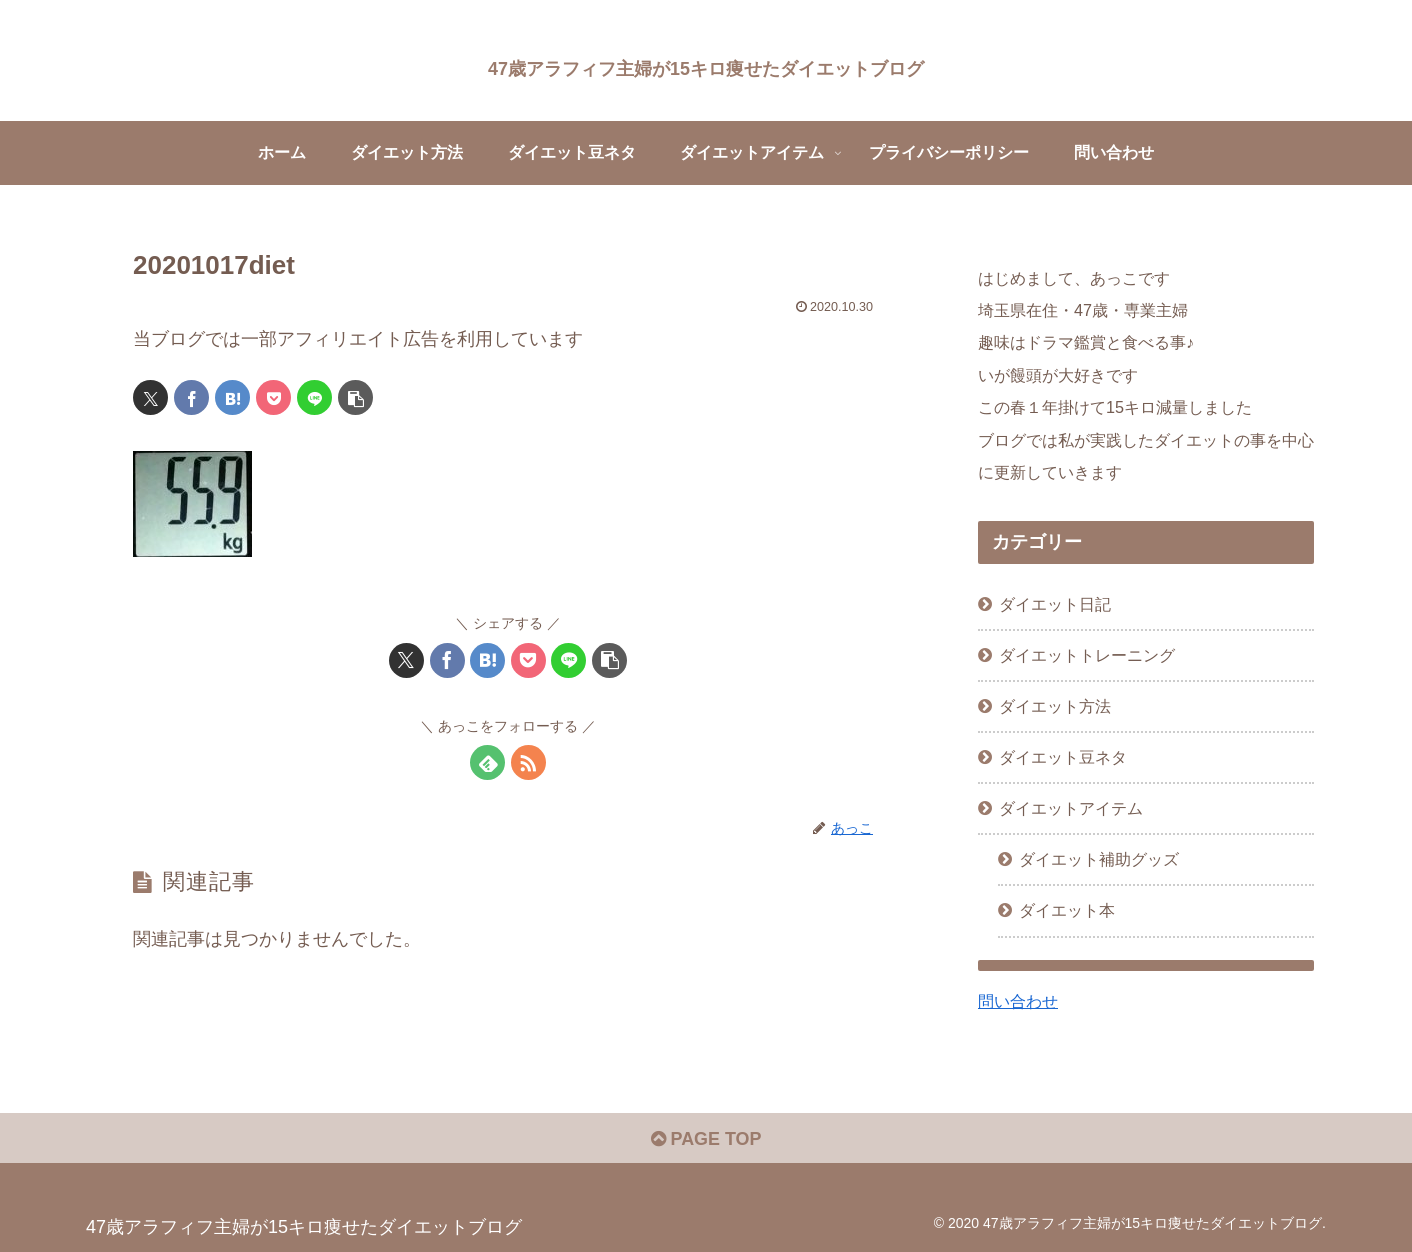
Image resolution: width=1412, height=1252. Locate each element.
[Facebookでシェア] (191, 397)
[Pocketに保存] (273, 397)
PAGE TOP (705, 1139)
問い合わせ (1018, 1001)
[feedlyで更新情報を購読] (487, 762)
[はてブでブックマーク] (232, 397)
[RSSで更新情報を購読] (528, 762)
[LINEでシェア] (314, 397)
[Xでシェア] (150, 397)
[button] (355, 397)
